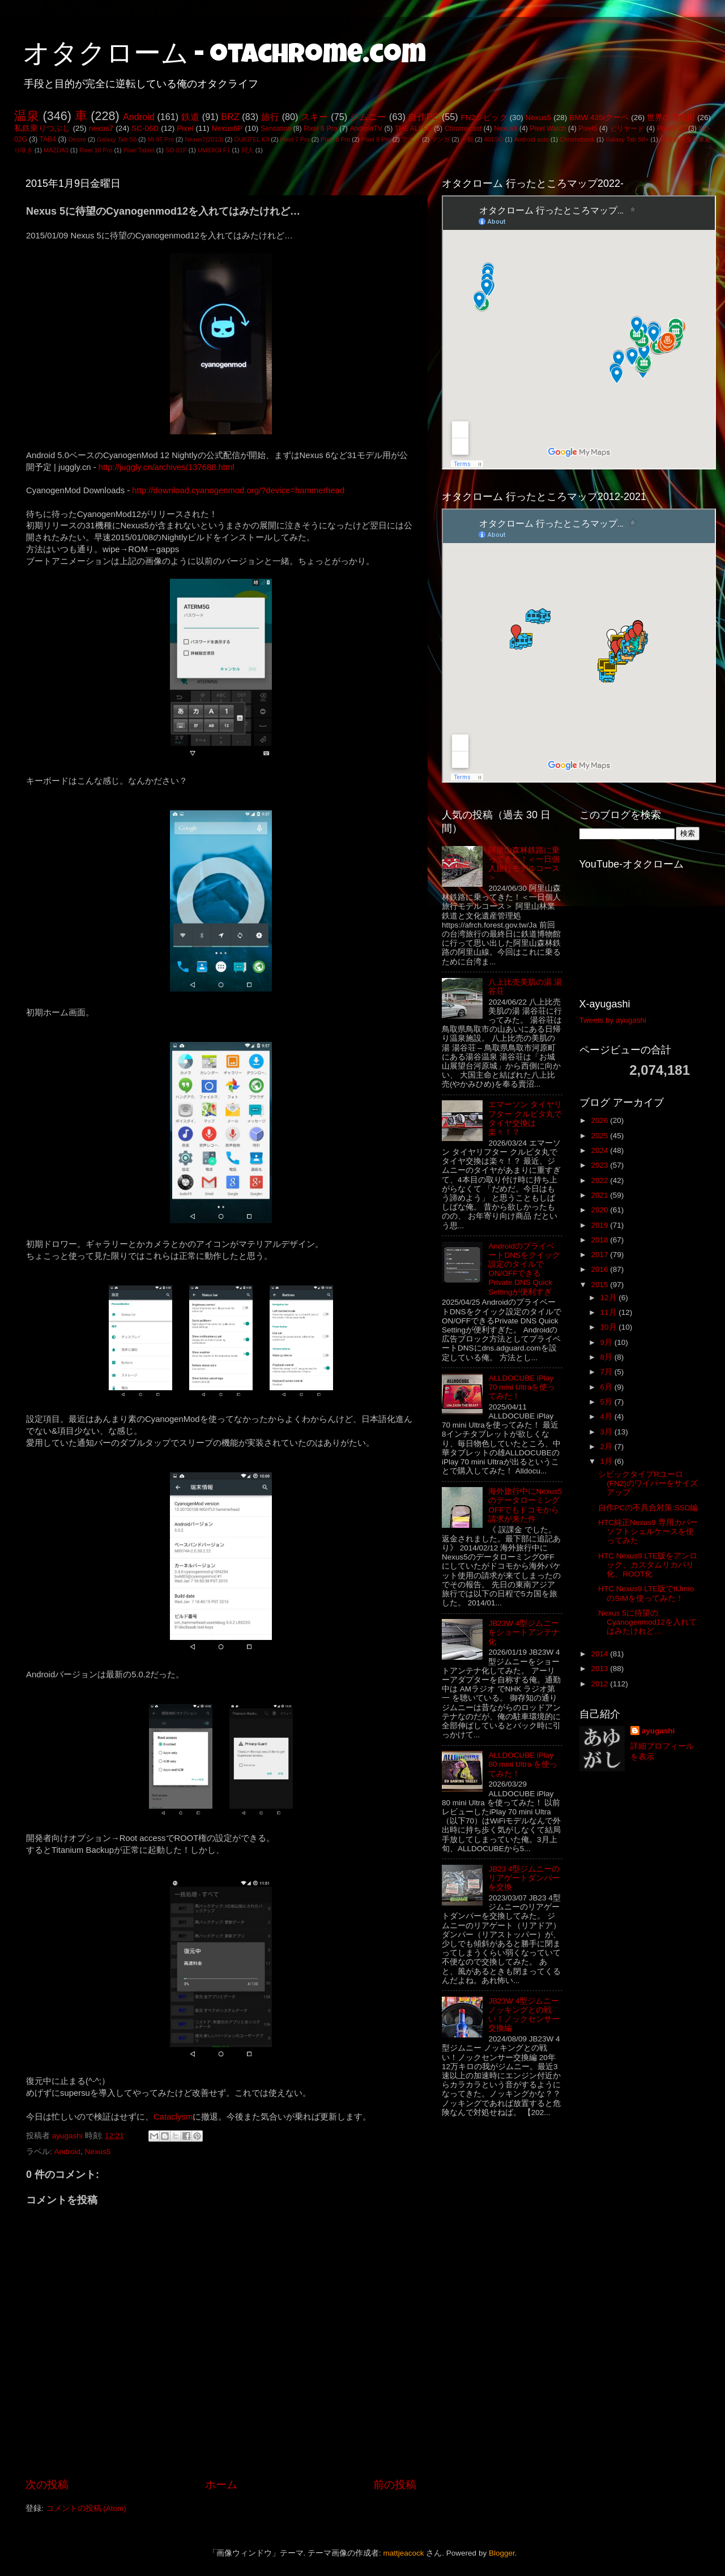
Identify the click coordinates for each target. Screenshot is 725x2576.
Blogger (502, 2553)
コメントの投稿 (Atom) (86, 2508)
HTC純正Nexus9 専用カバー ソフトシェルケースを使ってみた (647, 1531)
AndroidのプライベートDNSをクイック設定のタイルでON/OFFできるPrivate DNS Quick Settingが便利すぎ (524, 1269)
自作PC (423, 117)
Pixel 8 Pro (335, 139)
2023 (600, 1165)
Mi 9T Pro (160, 139)
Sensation (276, 129)
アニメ (411, 139)
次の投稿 (47, 2484)
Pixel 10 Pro (95, 150)
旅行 (270, 117)
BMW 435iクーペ (599, 117)
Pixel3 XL (671, 129)
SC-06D (145, 128)
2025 (600, 1135)
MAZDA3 (56, 150)
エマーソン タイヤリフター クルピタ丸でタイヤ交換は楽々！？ (525, 1118)
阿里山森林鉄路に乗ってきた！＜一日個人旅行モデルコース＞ (524, 864)
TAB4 (48, 139)
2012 (600, 1684)
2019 (600, 1225)
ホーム (221, 2484)
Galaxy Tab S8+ (627, 139)
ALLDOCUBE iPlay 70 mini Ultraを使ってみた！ (521, 1387)
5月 (607, 1402)
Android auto (531, 139)
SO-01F (176, 150)
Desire (77, 139)
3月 (607, 1432)
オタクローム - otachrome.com (224, 56)
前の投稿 (394, 2484)
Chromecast (463, 129)
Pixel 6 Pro (320, 129)
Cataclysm (173, 2116)
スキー (314, 117)
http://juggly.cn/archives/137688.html (166, 467)
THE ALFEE (413, 129)
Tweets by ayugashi (613, 1020)
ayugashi (658, 1731)
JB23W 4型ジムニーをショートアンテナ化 (524, 1632)
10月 (609, 1327)
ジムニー (368, 117)
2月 (607, 1446)
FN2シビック (483, 117)
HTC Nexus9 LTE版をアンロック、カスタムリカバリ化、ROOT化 (647, 1565)
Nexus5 (539, 117)
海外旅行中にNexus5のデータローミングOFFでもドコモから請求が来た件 (525, 1505)
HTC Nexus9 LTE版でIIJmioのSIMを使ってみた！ (646, 1593)
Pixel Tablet (139, 150)
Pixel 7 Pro (295, 139)
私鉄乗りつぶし (42, 128)
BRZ (230, 117)
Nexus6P (226, 128)
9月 (607, 1342)
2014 (600, 1654)
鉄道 (190, 117)
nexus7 (101, 128)
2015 (600, 1284)
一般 (467, 139)
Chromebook (577, 139)
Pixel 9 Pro (376, 139)
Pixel (185, 128)
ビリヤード (627, 129)
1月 (607, 1461)
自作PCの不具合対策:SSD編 (648, 1507)
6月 (607, 1387)
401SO (494, 139)
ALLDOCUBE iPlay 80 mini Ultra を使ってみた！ (522, 1764)
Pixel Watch (548, 129)
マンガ (440, 139)
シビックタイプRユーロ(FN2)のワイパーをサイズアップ (648, 1483)
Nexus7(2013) (204, 139)
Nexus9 (505, 129)
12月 (609, 1297)
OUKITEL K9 (251, 139)
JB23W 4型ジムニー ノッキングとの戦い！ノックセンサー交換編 (524, 2015)
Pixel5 (587, 129)
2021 (600, 1195)
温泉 (26, 116)
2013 (600, 1668)
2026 (600, 1120)
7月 (607, 1372)
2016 (600, 1269)
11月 (609, 1312)
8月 (607, 1357)
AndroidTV (365, 129)
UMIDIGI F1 (214, 150)
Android (139, 117)
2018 (600, 1240)
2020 (600, 1210)
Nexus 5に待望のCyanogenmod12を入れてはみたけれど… (647, 1622)
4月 (607, 1416)
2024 (600, 1150)
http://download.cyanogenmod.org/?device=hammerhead (238, 490)
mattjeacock (403, 2553)
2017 (600, 1254)
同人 (247, 150)
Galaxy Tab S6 (117, 139)
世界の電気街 (671, 117)
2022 (600, 1180)
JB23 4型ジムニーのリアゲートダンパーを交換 (524, 1878)
